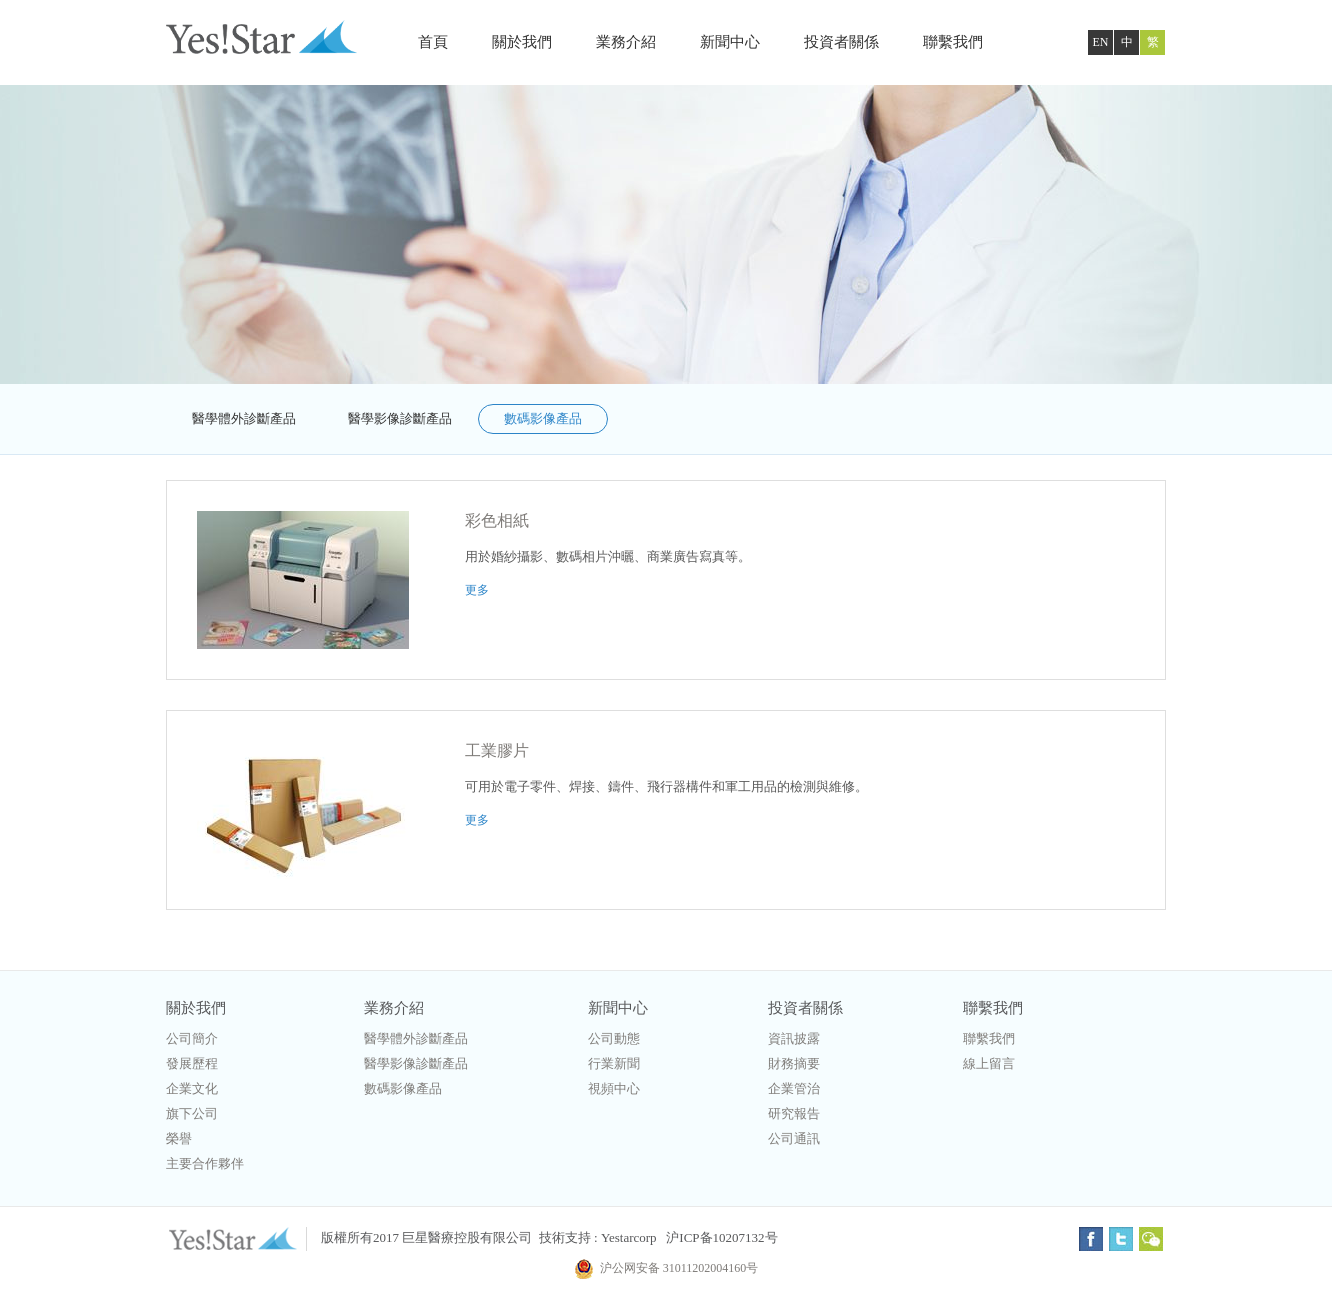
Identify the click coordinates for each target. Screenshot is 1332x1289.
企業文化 (192, 1088)
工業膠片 (497, 750)
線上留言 (989, 1063)
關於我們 (522, 42)
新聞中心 (730, 42)
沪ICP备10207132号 (721, 1237)
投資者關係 (841, 42)
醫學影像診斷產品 (400, 418)
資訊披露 (794, 1038)
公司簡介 (192, 1038)
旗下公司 (192, 1113)
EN (1101, 42)
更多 (477, 590)
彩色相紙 (497, 520)
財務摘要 (794, 1063)
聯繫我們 (953, 42)
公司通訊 (794, 1138)
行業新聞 (614, 1063)
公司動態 (614, 1038)
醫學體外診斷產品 (244, 418)
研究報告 (794, 1113)
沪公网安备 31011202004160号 (666, 1268)
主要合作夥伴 (205, 1163)
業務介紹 (626, 42)
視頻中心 (614, 1088)
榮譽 (179, 1138)
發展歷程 (192, 1063)
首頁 (433, 42)
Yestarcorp (629, 1237)
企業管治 (794, 1088)
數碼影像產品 (543, 418)
